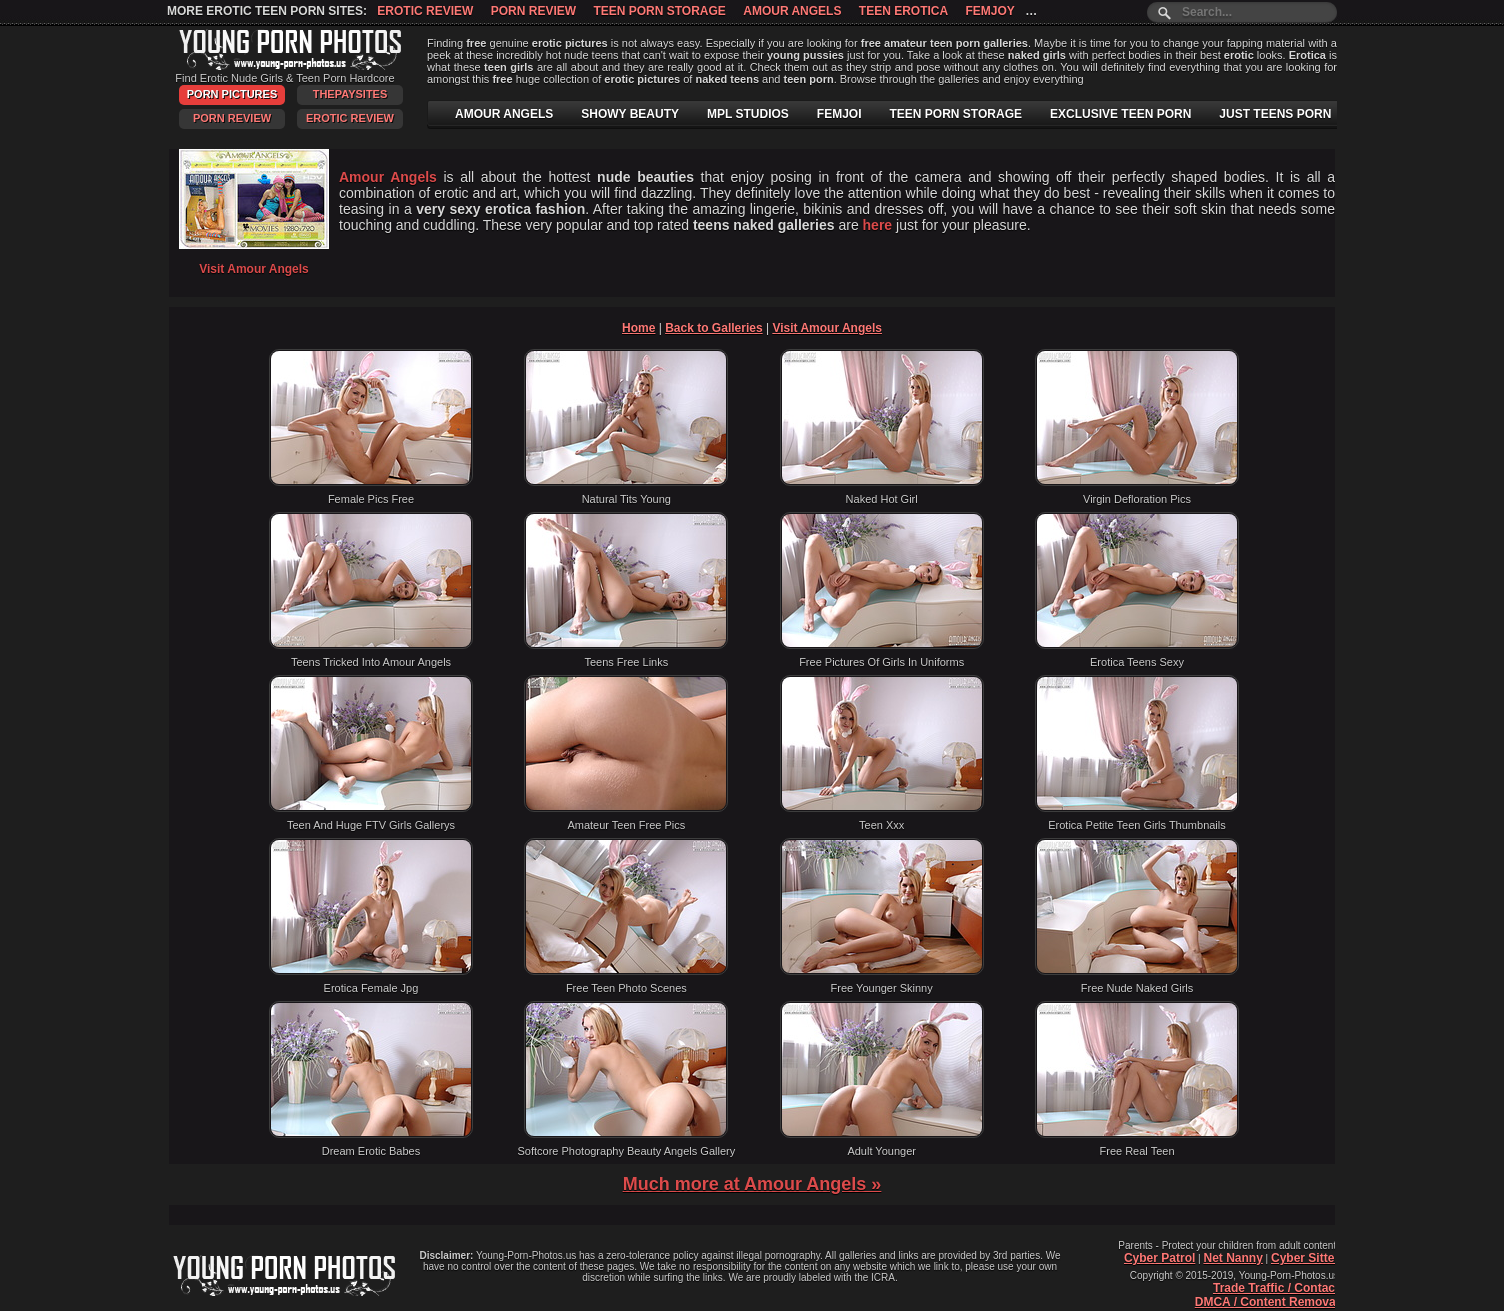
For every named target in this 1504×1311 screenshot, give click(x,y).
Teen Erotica (903, 11)
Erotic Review (425, 11)
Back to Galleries (713, 328)
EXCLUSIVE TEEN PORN (1120, 114)
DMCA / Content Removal (1267, 1302)
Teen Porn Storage (659, 11)
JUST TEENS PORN (1275, 114)
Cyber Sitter (1305, 1258)
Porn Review (533, 11)
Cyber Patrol (1159, 1258)
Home (638, 328)
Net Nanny (1232, 1258)
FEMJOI (839, 114)
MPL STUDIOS (748, 114)
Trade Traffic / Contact (1276, 1288)
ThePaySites (350, 94)
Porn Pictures (232, 94)
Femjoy (989, 11)
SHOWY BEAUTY (630, 114)
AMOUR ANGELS (504, 114)
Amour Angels (792, 11)
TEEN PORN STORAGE (956, 114)
